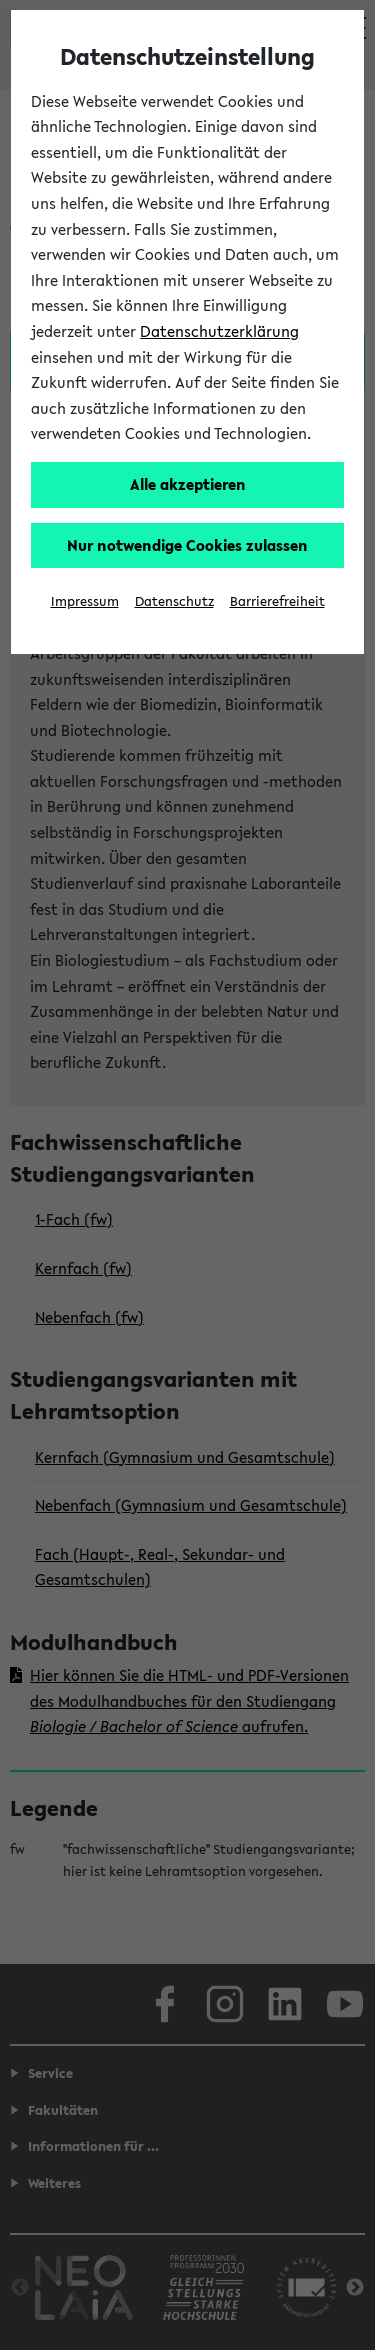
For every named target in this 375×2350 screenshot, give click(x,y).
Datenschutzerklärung (219, 331)
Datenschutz (174, 601)
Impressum (85, 601)
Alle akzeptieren (188, 484)
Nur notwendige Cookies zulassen (187, 545)
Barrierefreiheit (277, 601)
